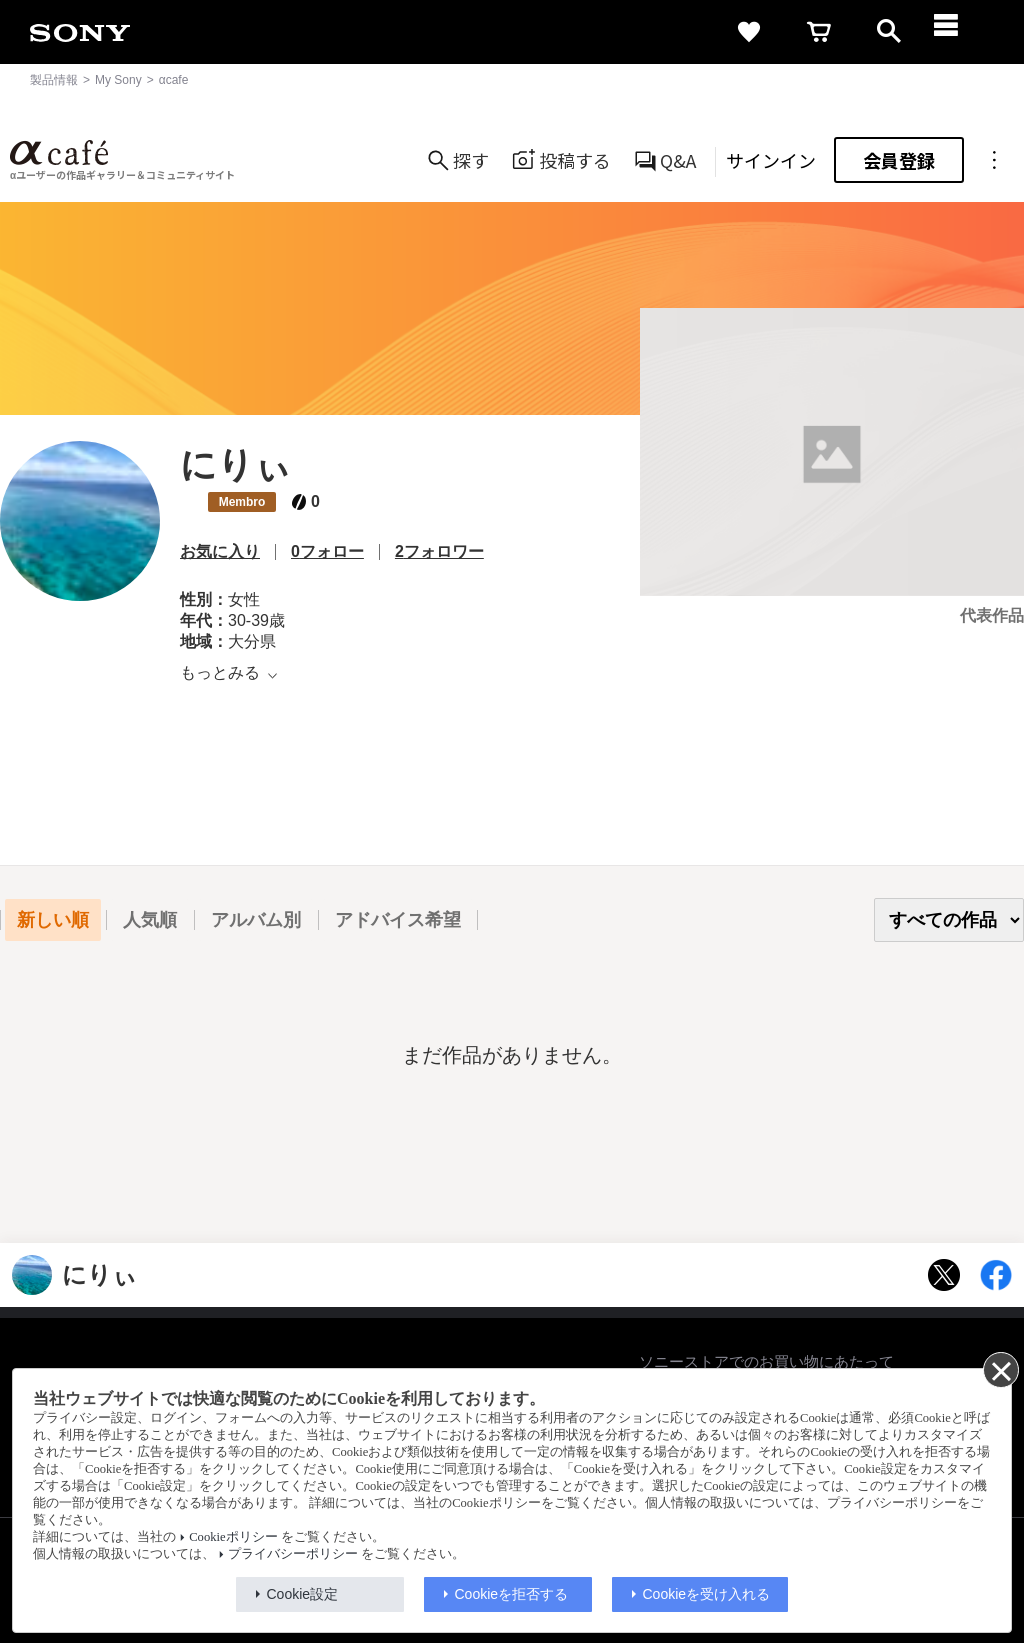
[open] (889, 32)
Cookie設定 (303, 1594)
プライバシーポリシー (293, 1554)
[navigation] (959, 32)
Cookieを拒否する (512, 1594)
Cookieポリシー (233, 1537)
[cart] (819, 32)
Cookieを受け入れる (707, 1594)
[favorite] (749, 32)
